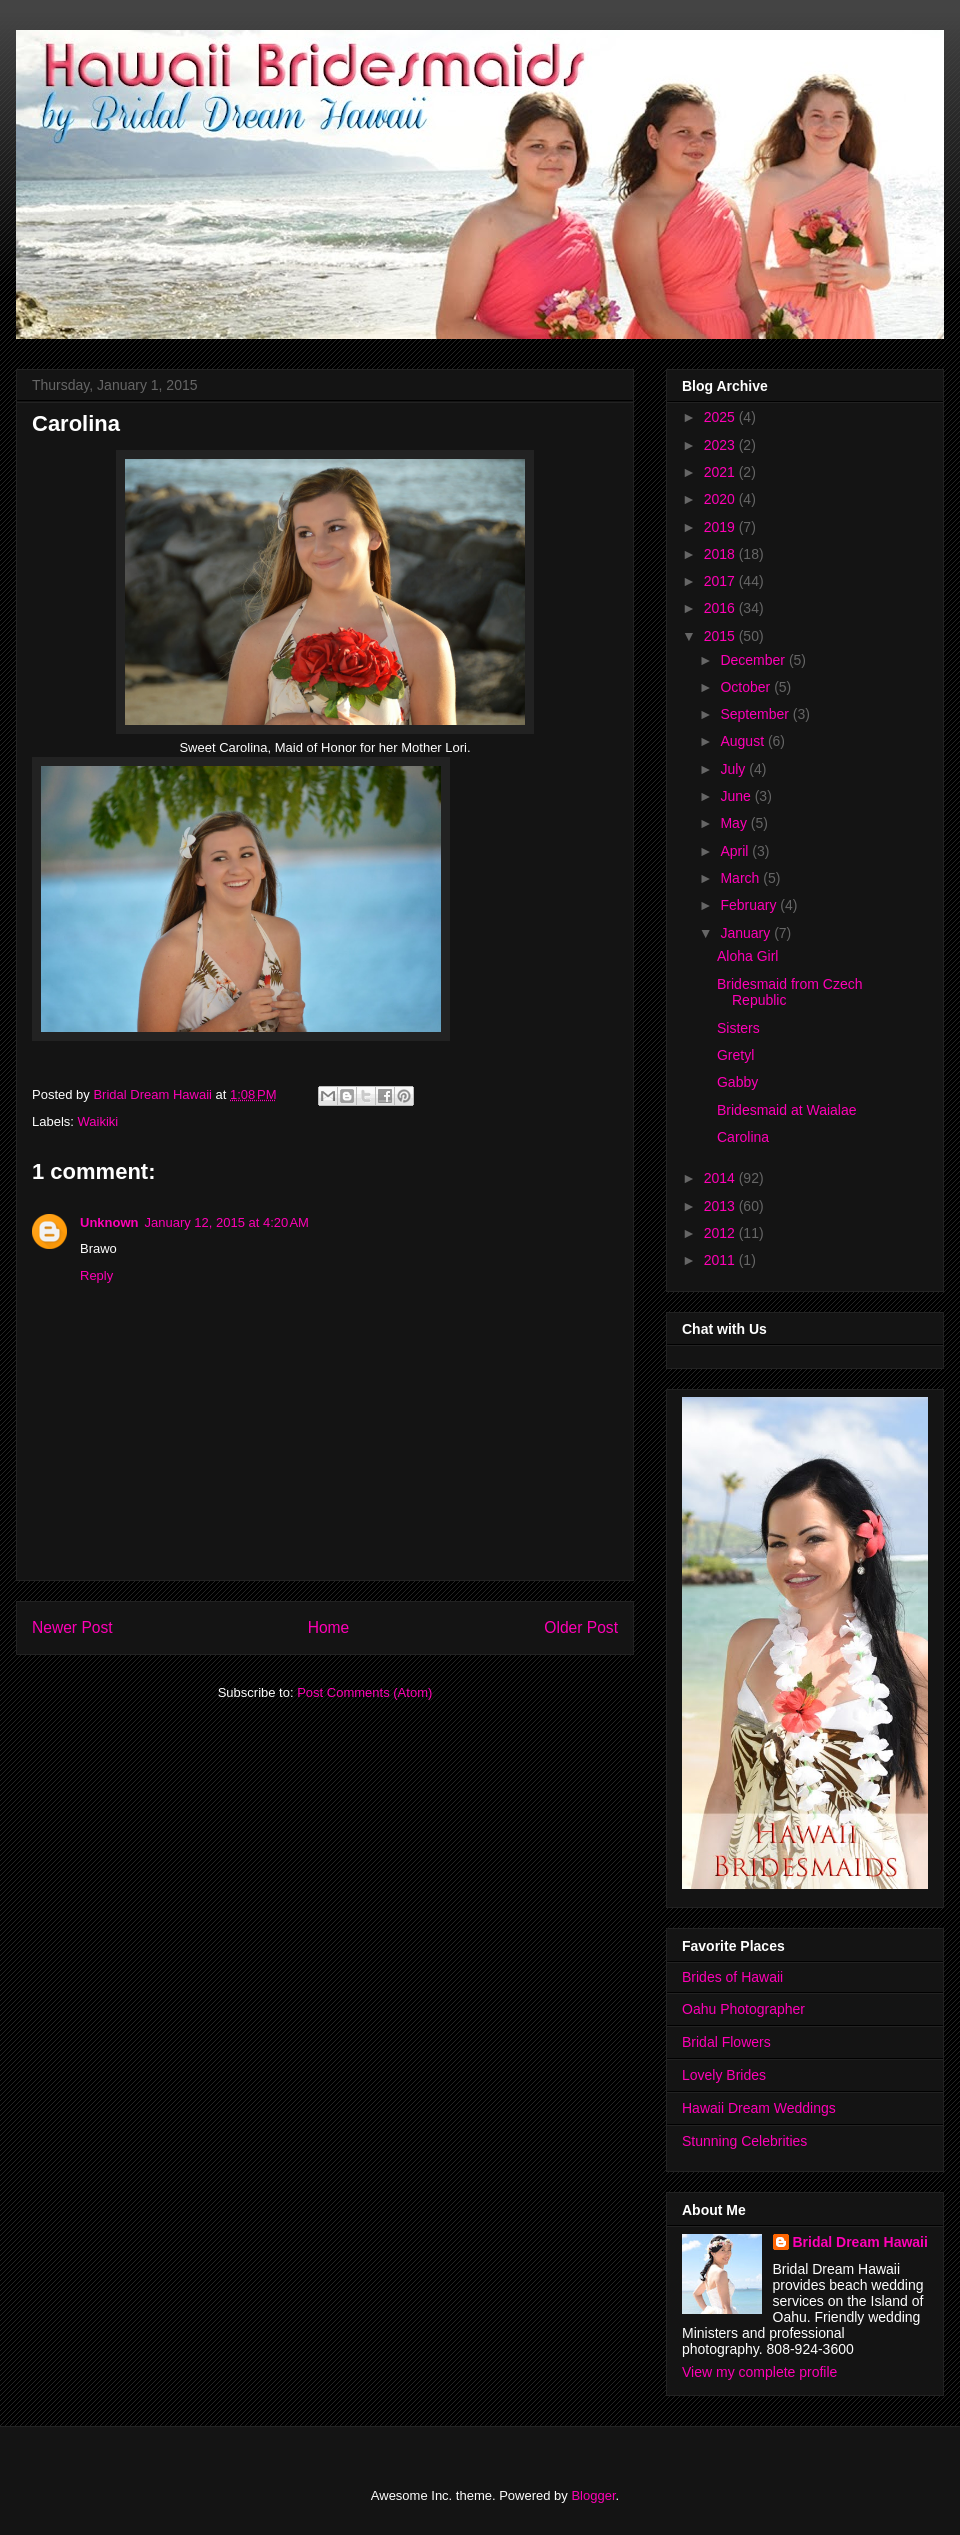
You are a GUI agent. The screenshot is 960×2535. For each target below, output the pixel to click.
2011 (721, 1260)
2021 (721, 472)
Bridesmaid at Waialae (787, 1110)
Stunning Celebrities (744, 2141)
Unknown (109, 1222)
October (747, 687)
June (737, 796)
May (735, 823)
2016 (721, 608)
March (741, 878)
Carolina (743, 1137)
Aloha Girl (747, 956)
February (750, 905)
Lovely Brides (724, 2075)
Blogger (593, 2495)
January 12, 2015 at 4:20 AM (227, 1222)
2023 (721, 445)
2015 (721, 636)
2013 (721, 1206)
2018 (721, 554)
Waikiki (98, 1121)
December (754, 660)
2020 (721, 499)
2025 (721, 417)
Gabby (737, 1082)
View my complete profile (759, 2372)
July (734, 769)
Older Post (581, 1627)
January (747, 933)
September (756, 714)
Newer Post (72, 1627)
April (736, 851)
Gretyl (735, 1055)
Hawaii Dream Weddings (759, 2108)
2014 (721, 1178)
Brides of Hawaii (732, 1977)
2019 (721, 527)
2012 (721, 1233)
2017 (721, 581)
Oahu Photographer (743, 2009)
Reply (96, 1275)
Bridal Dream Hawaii (860, 2242)
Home (329, 1627)
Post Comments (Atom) (364, 1692)
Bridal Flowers (726, 2042)
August (743, 741)
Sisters (738, 1028)
